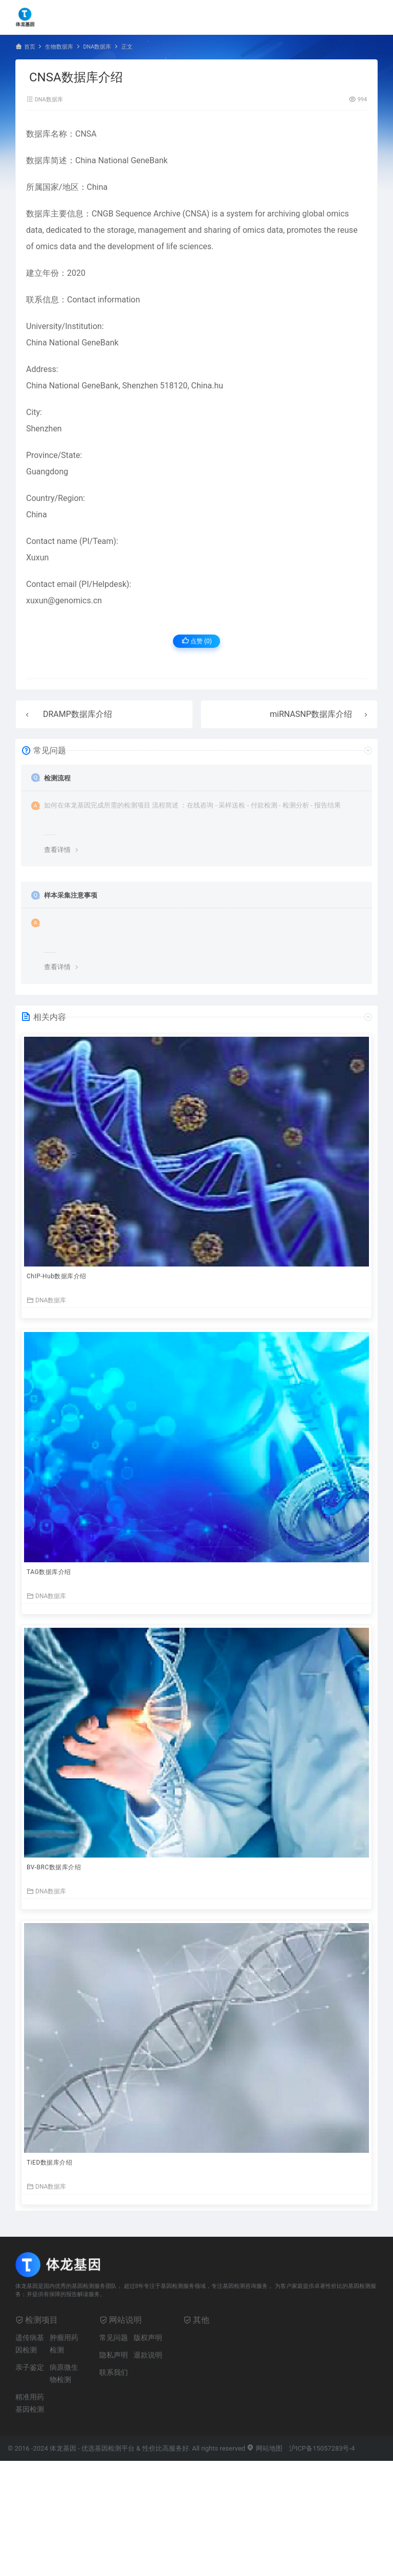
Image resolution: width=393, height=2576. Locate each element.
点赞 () (197, 641)
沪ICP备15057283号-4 (322, 2448)
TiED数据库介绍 (49, 2162)
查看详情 (57, 850)
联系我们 (113, 2372)
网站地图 (264, 2448)
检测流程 (57, 778)
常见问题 (113, 2337)
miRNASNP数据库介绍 (311, 714)
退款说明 (148, 2355)
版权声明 (148, 2337)
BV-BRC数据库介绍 (54, 1867)
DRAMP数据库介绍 (77, 714)
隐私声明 (113, 2355)
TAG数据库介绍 (49, 1572)
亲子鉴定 (29, 2367)
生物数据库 (59, 46)
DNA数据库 (97, 46)
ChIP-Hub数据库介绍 (56, 1276)
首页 (29, 46)
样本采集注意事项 (70, 895)
